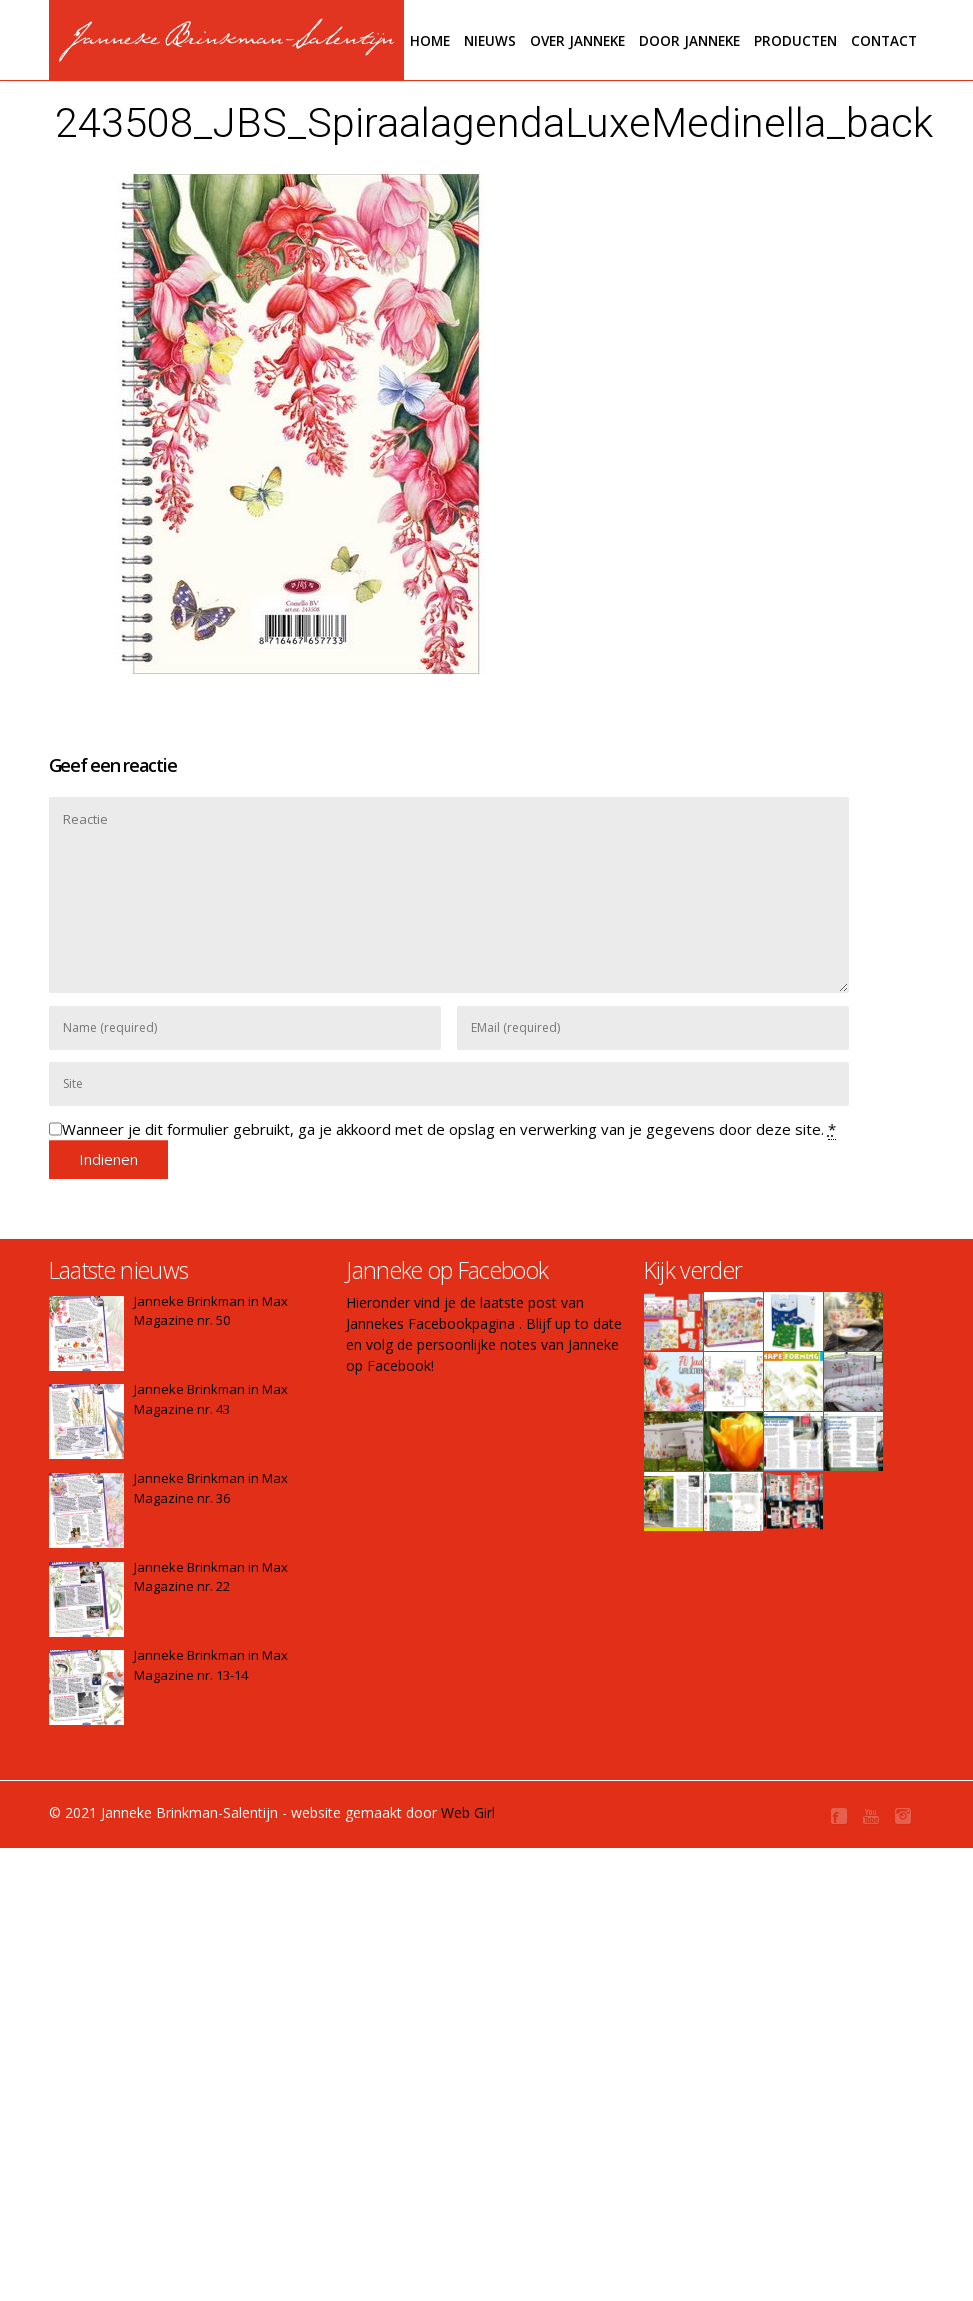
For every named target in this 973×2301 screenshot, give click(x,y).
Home (430, 41)
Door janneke (689, 41)
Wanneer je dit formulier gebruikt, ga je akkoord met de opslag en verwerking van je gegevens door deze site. (449, 1129)
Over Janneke (577, 41)
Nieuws (490, 41)
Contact (884, 41)
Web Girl (468, 1812)
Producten (795, 41)
